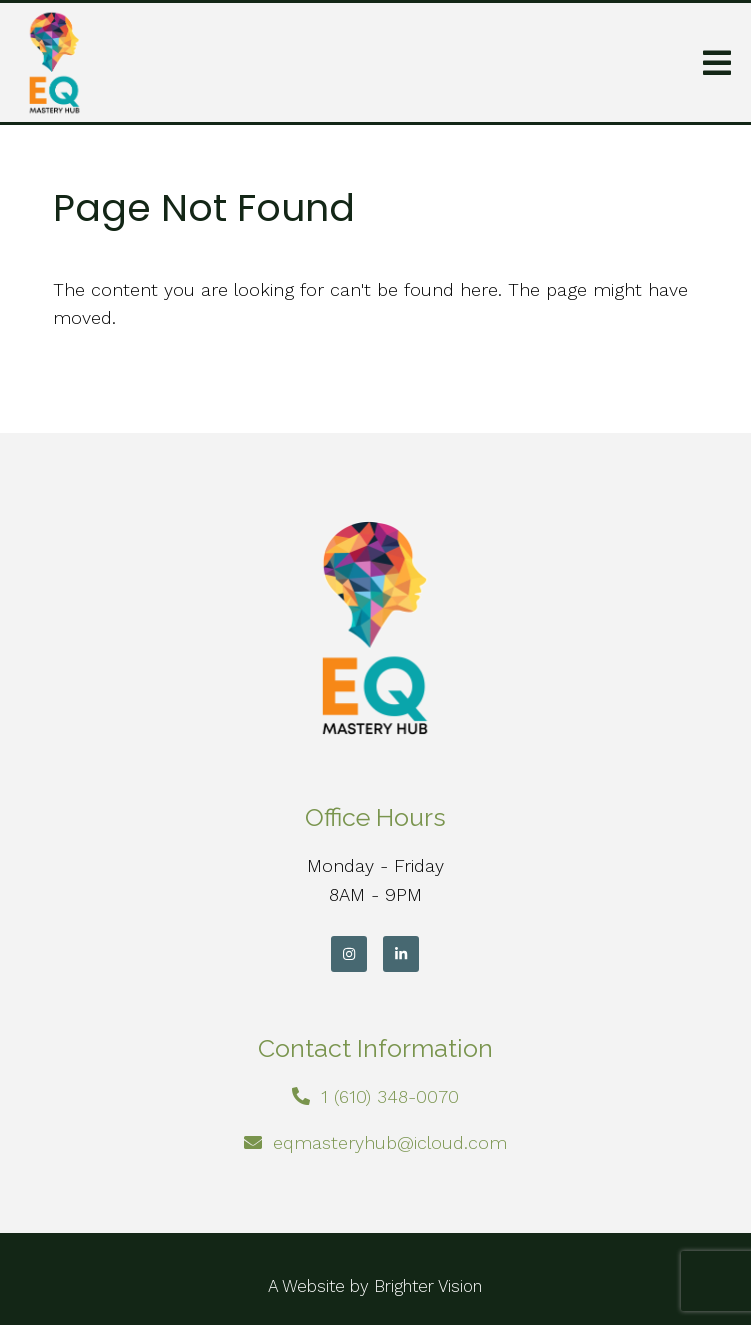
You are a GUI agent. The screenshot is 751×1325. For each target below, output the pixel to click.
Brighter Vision (428, 1286)
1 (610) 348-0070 (390, 1096)
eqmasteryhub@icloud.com (390, 1142)
